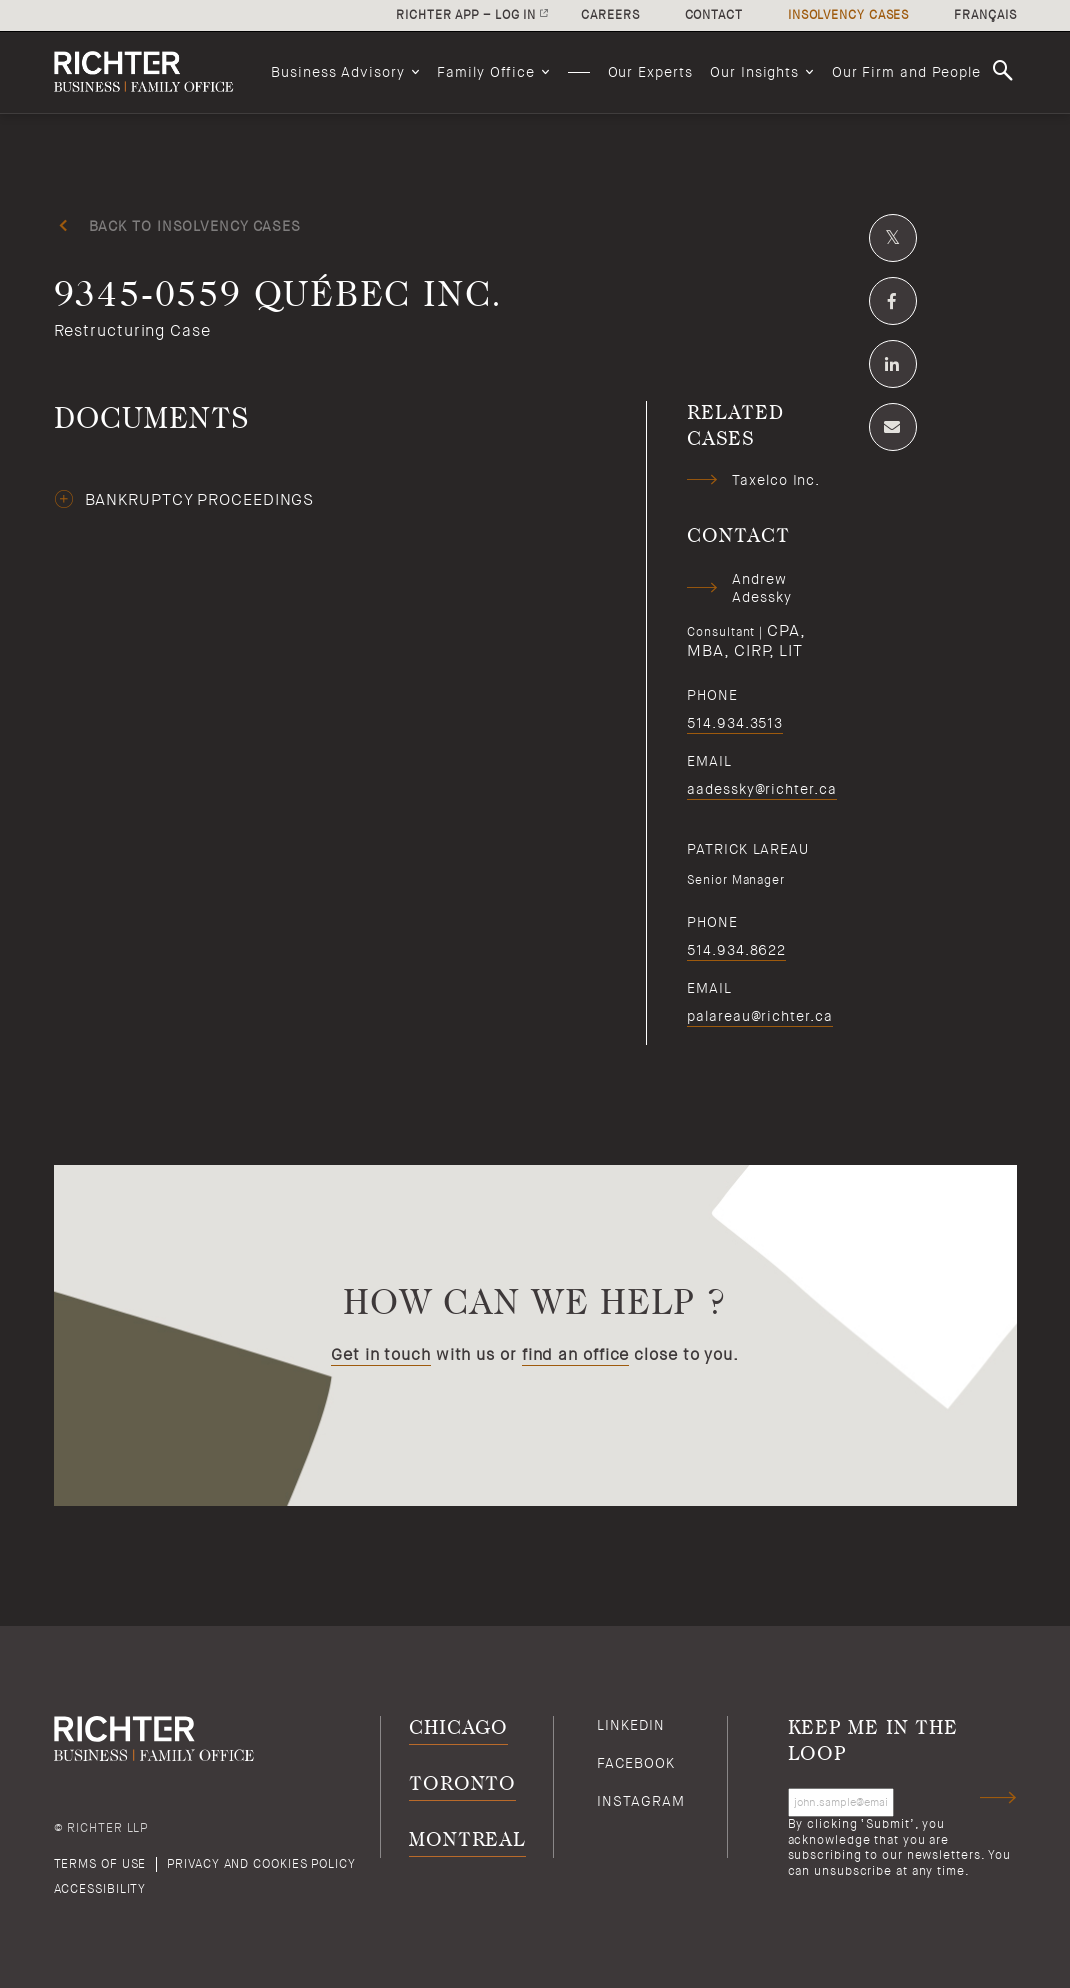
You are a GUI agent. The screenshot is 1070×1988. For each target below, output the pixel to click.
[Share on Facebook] (893, 301)
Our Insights (754, 72)
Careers (610, 15)
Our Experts (650, 72)
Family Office (486, 72)
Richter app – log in (466, 15)
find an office (576, 1355)
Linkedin (630, 1725)
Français (985, 15)
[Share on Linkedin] (893, 364)
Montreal (467, 1840)
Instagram (640, 1801)
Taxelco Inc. (776, 480)
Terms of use (100, 1864)
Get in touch (381, 1355)
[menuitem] (345, 72)
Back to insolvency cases (195, 226)
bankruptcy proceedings (200, 500)
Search (1006, 71)
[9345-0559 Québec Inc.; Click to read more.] (535, 319)
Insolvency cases (848, 15)
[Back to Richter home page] (154, 72)
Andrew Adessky (761, 588)
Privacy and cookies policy (261, 1864)
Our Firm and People (906, 72)
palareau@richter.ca (759, 1016)
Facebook (635, 1763)
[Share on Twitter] (893, 238)
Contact (714, 15)
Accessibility (100, 1889)
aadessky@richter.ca (761, 789)
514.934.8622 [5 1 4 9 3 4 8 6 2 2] (736, 950)
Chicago (458, 1728)
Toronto (462, 1784)
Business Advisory (337, 72)
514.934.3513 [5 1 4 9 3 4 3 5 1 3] (735, 723)
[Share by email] (893, 427)
